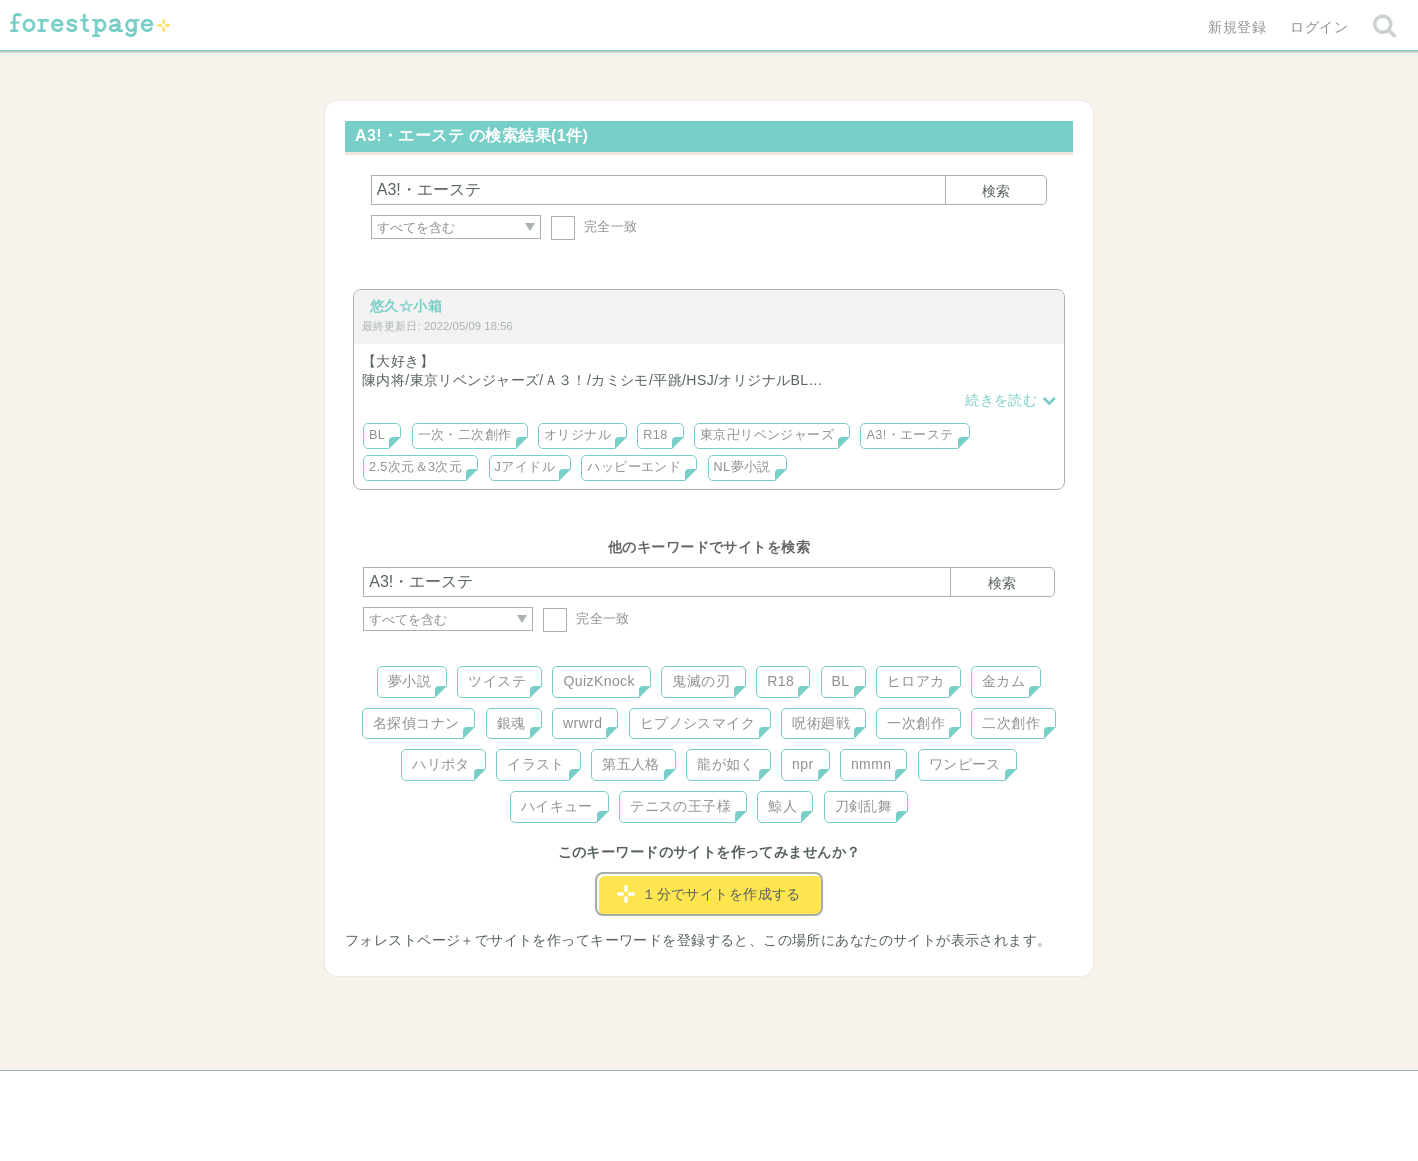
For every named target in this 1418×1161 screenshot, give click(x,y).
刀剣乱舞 (864, 806)
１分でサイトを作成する (709, 894)
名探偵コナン (416, 723)
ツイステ (497, 681)
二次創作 (1011, 723)
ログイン (1319, 27)
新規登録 (1237, 27)
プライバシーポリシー (925, 1093)
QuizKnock (598, 681)
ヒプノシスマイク (697, 723)
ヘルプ (453, 1093)
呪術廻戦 (821, 723)
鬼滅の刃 (701, 681)
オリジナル (577, 435)
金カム (1003, 681)
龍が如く (726, 764)
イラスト (536, 764)
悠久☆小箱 (406, 306)
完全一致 (594, 226)
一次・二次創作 (465, 435)
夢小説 (409, 681)
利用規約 (681, 1093)
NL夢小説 (742, 467)
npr (803, 764)
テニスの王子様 (680, 806)
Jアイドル (525, 467)
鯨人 (782, 806)
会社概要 (786, 1093)
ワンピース (965, 764)
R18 (655, 435)
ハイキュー (557, 806)
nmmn (871, 764)
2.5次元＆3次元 (415, 467)
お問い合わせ (564, 1093)
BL (377, 435)
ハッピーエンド (634, 467)
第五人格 (631, 764)
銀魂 (511, 723)
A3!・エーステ (909, 435)
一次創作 (916, 723)
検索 (996, 191)
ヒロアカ (916, 681)
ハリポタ (441, 764)
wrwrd (582, 723)
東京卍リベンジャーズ (767, 435)
